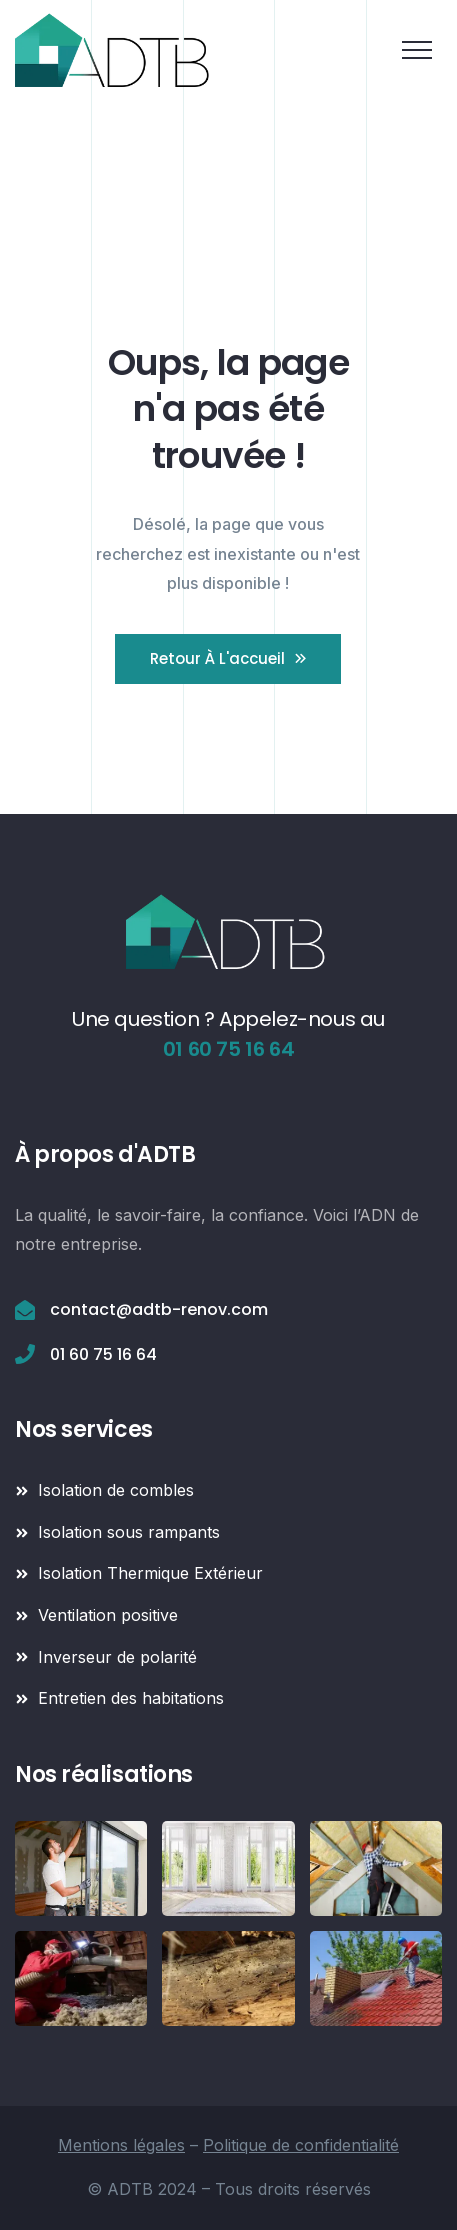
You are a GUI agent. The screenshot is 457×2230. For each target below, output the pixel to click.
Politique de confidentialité (301, 2145)
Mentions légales (121, 2145)
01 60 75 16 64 (228, 1049)
